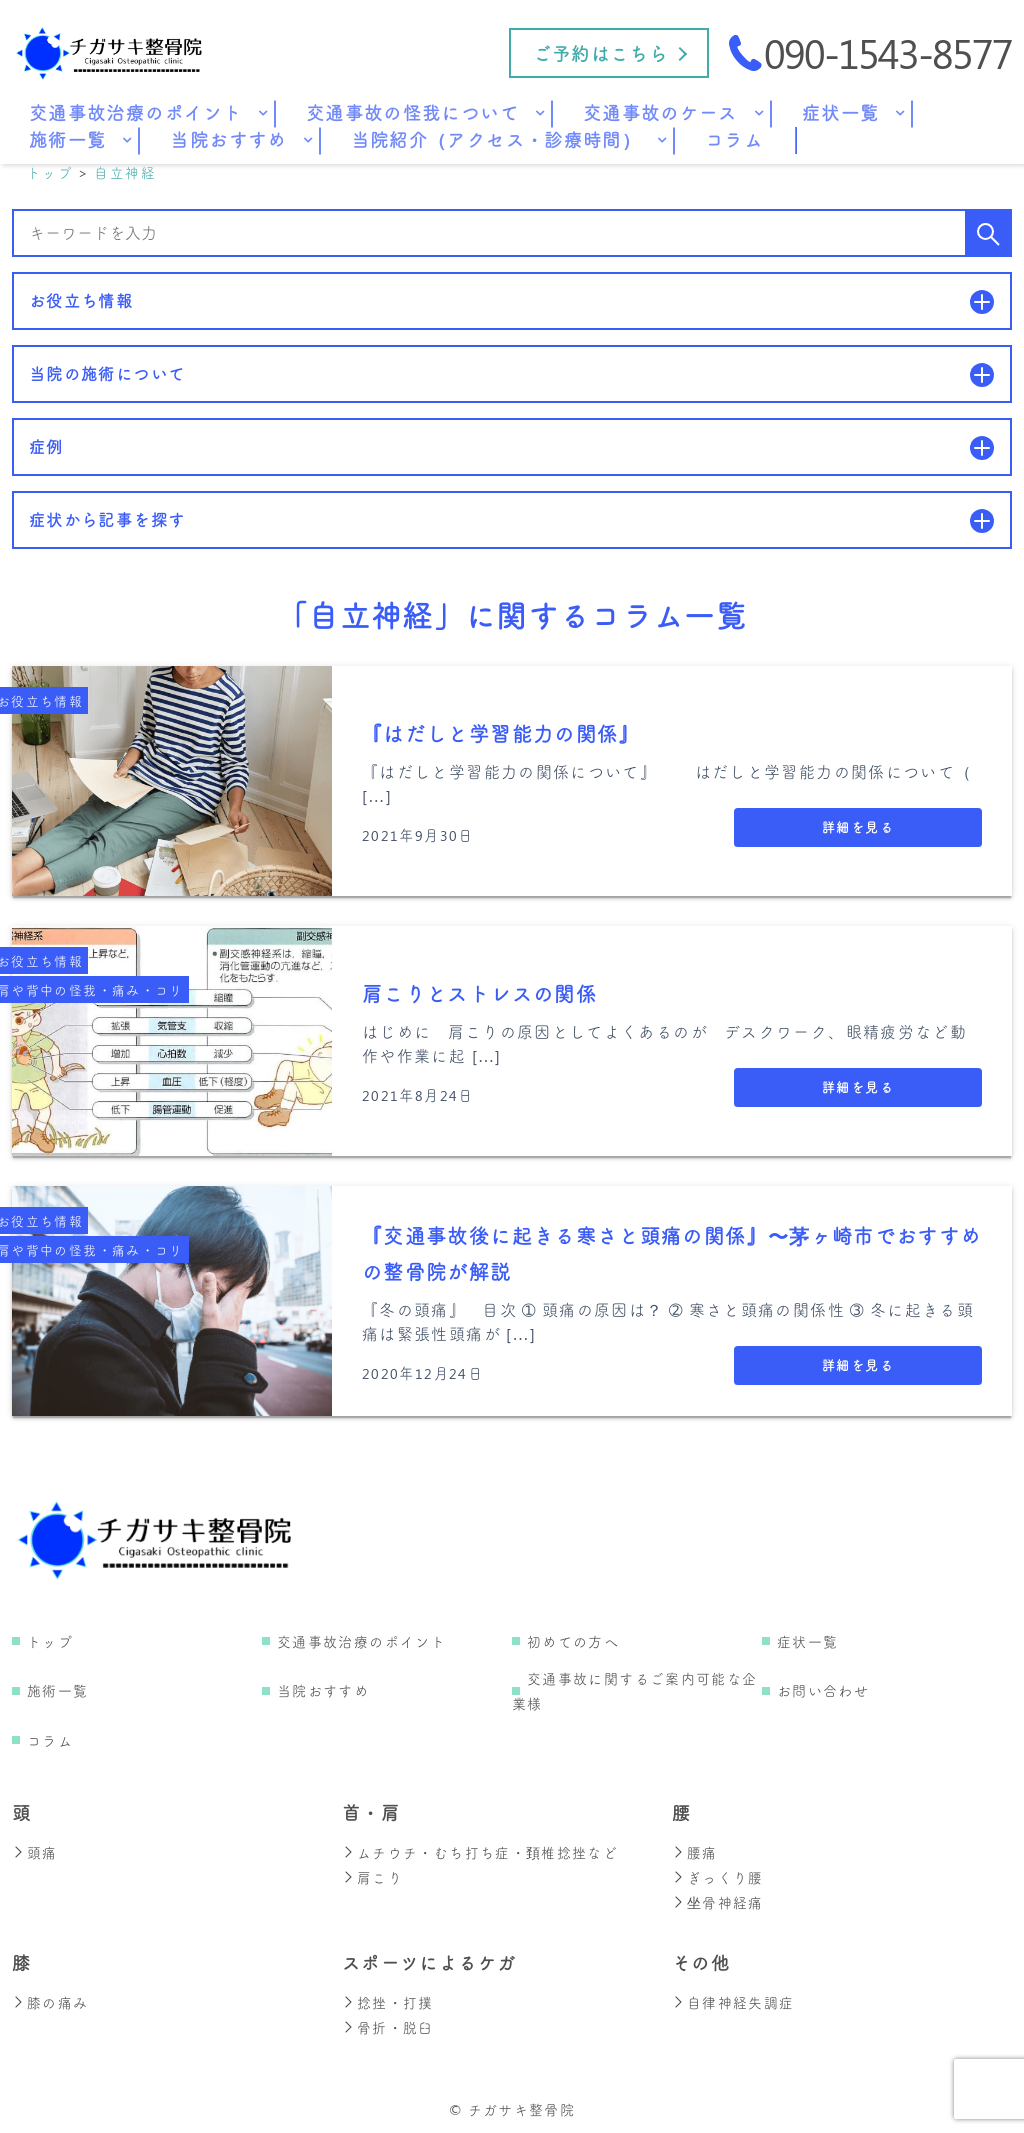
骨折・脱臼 (388, 2023)
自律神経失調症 (733, 1999)
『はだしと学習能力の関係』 (501, 734)
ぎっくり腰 (718, 1876)
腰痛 (695, 1852)
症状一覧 (807, 1642)
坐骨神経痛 (718, 1900)
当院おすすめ (323, 1691)
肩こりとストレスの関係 (479, 994)
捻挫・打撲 (388, 1999)
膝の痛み (50, 1999)
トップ (50, 1642)
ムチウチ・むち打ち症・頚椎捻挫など (480, 1852)
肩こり (372, 1876)
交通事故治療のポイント (361, 1642)
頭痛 (35, 1852)
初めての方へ (573, 1642)
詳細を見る (858, 827)
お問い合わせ (823, 1691)
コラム (50, 1741)
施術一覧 (57, 1691)
